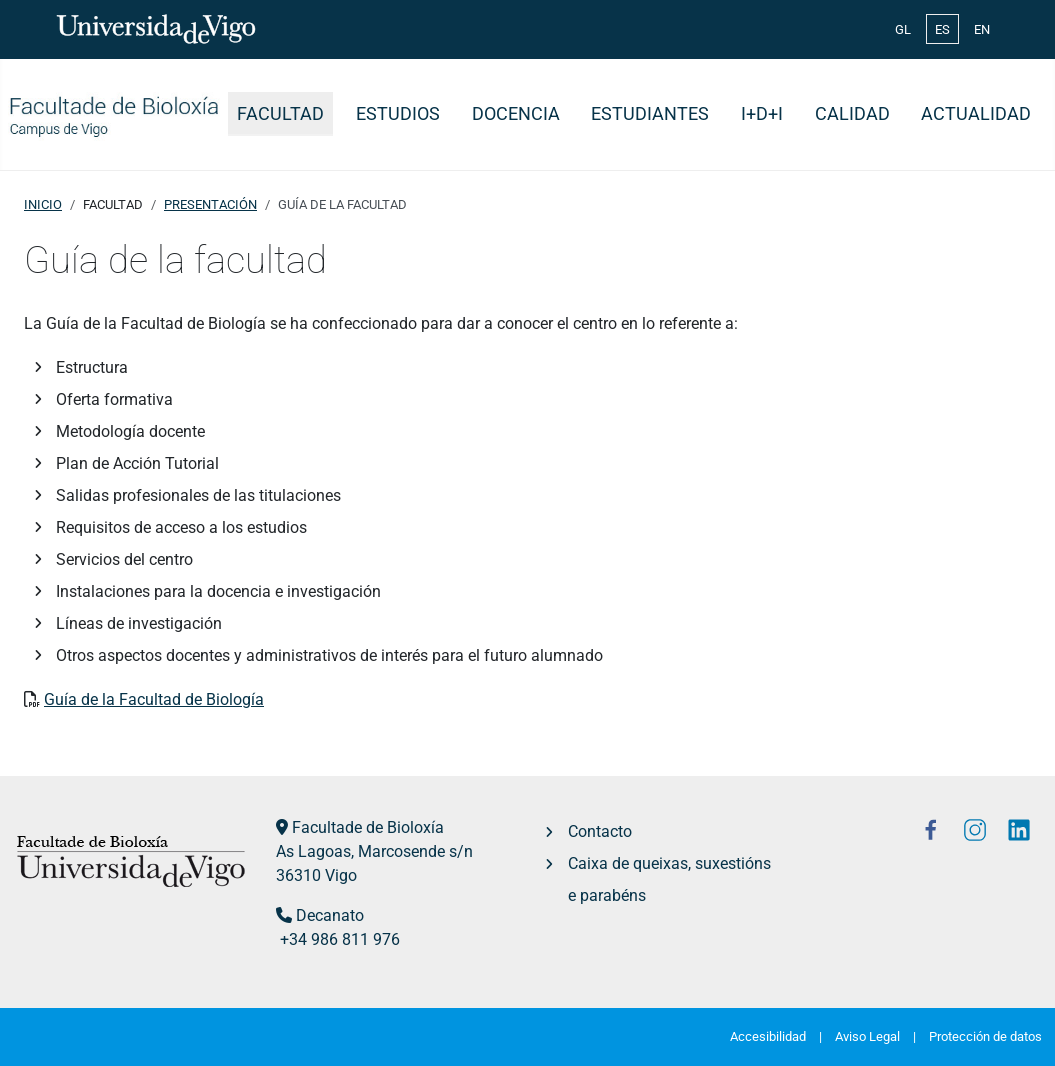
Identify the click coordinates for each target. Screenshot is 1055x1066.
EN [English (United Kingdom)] (982, 29)
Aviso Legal (867, 1036)
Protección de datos (985, 1036)
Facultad (280, 114)
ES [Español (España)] (942, 29)
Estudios (398, 114)
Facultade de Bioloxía (368, 827)
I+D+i (762, 114)
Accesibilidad (768, 1036)
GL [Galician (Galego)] (903, 29)
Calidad (852, 114)
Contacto (600, 831)
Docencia (516, 114)
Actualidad (976, 114)
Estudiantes (650, 114)
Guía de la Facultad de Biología (154, 699)
